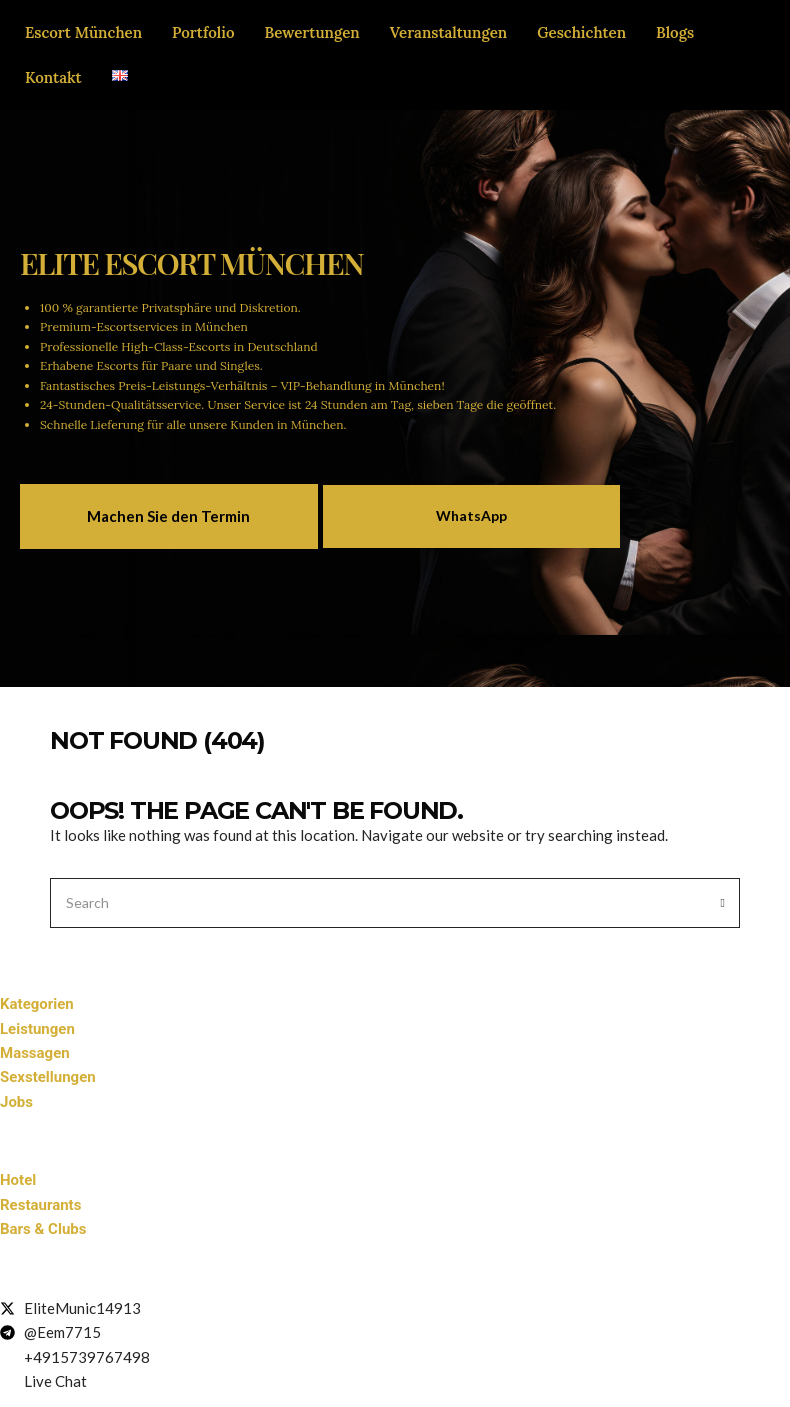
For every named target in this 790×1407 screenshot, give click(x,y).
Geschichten (581, 32)
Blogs (675, 32)
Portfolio (203, 32)
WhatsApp (471, 515)
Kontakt (53, 77)
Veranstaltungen (448, 32)
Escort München (83, 32)
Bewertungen (312, 32)
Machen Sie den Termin (168, 516)
